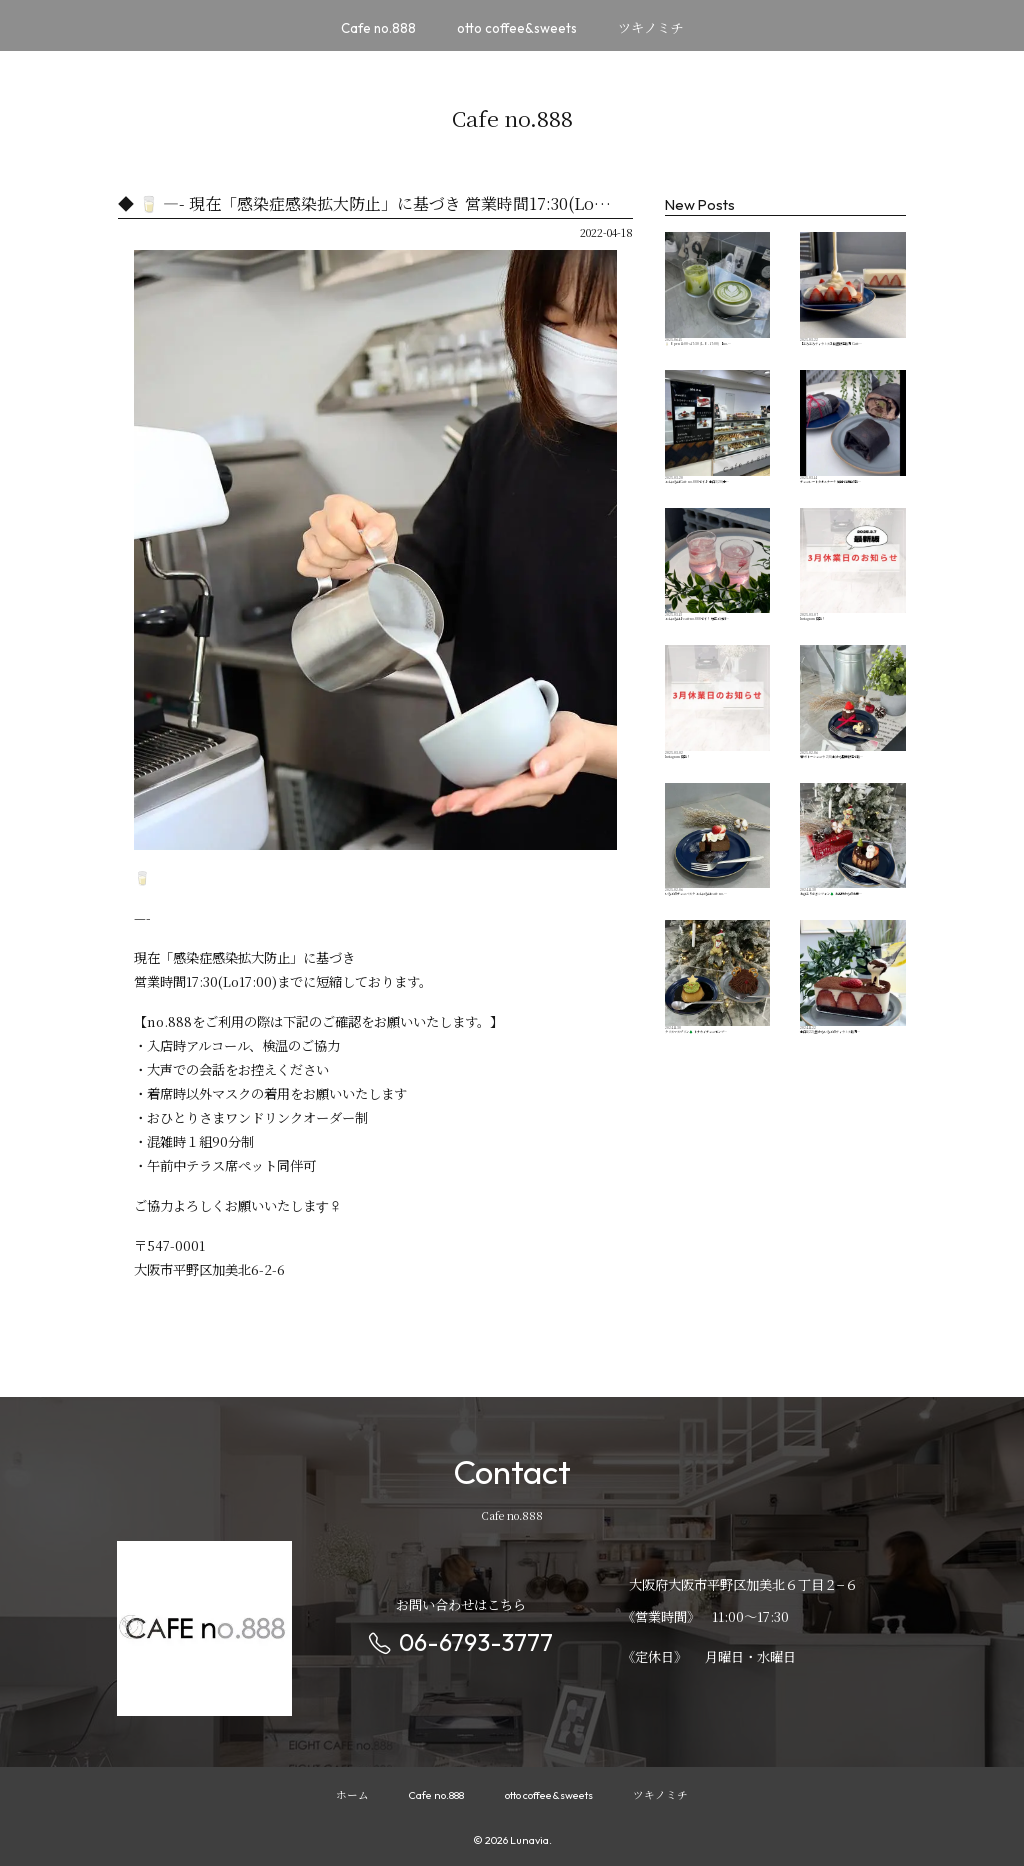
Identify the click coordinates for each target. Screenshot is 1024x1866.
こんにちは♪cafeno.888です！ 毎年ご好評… (718, 635)
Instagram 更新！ (853, 629)
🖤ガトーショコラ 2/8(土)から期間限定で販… (853, 807)
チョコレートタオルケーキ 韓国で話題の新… (853, 469)
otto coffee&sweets (517, 28)
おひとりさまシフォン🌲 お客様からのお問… (853, 979)
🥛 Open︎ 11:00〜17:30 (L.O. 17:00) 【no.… (718, 303)
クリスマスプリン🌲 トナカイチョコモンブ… (718, 1145)
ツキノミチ (650, 28)
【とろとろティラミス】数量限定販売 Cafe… (853, 303)
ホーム (352, 1795)
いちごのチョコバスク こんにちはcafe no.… (718, 979)
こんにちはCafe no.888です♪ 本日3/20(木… (718, 469)
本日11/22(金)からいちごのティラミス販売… (853, 1145)
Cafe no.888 (378, 28)
